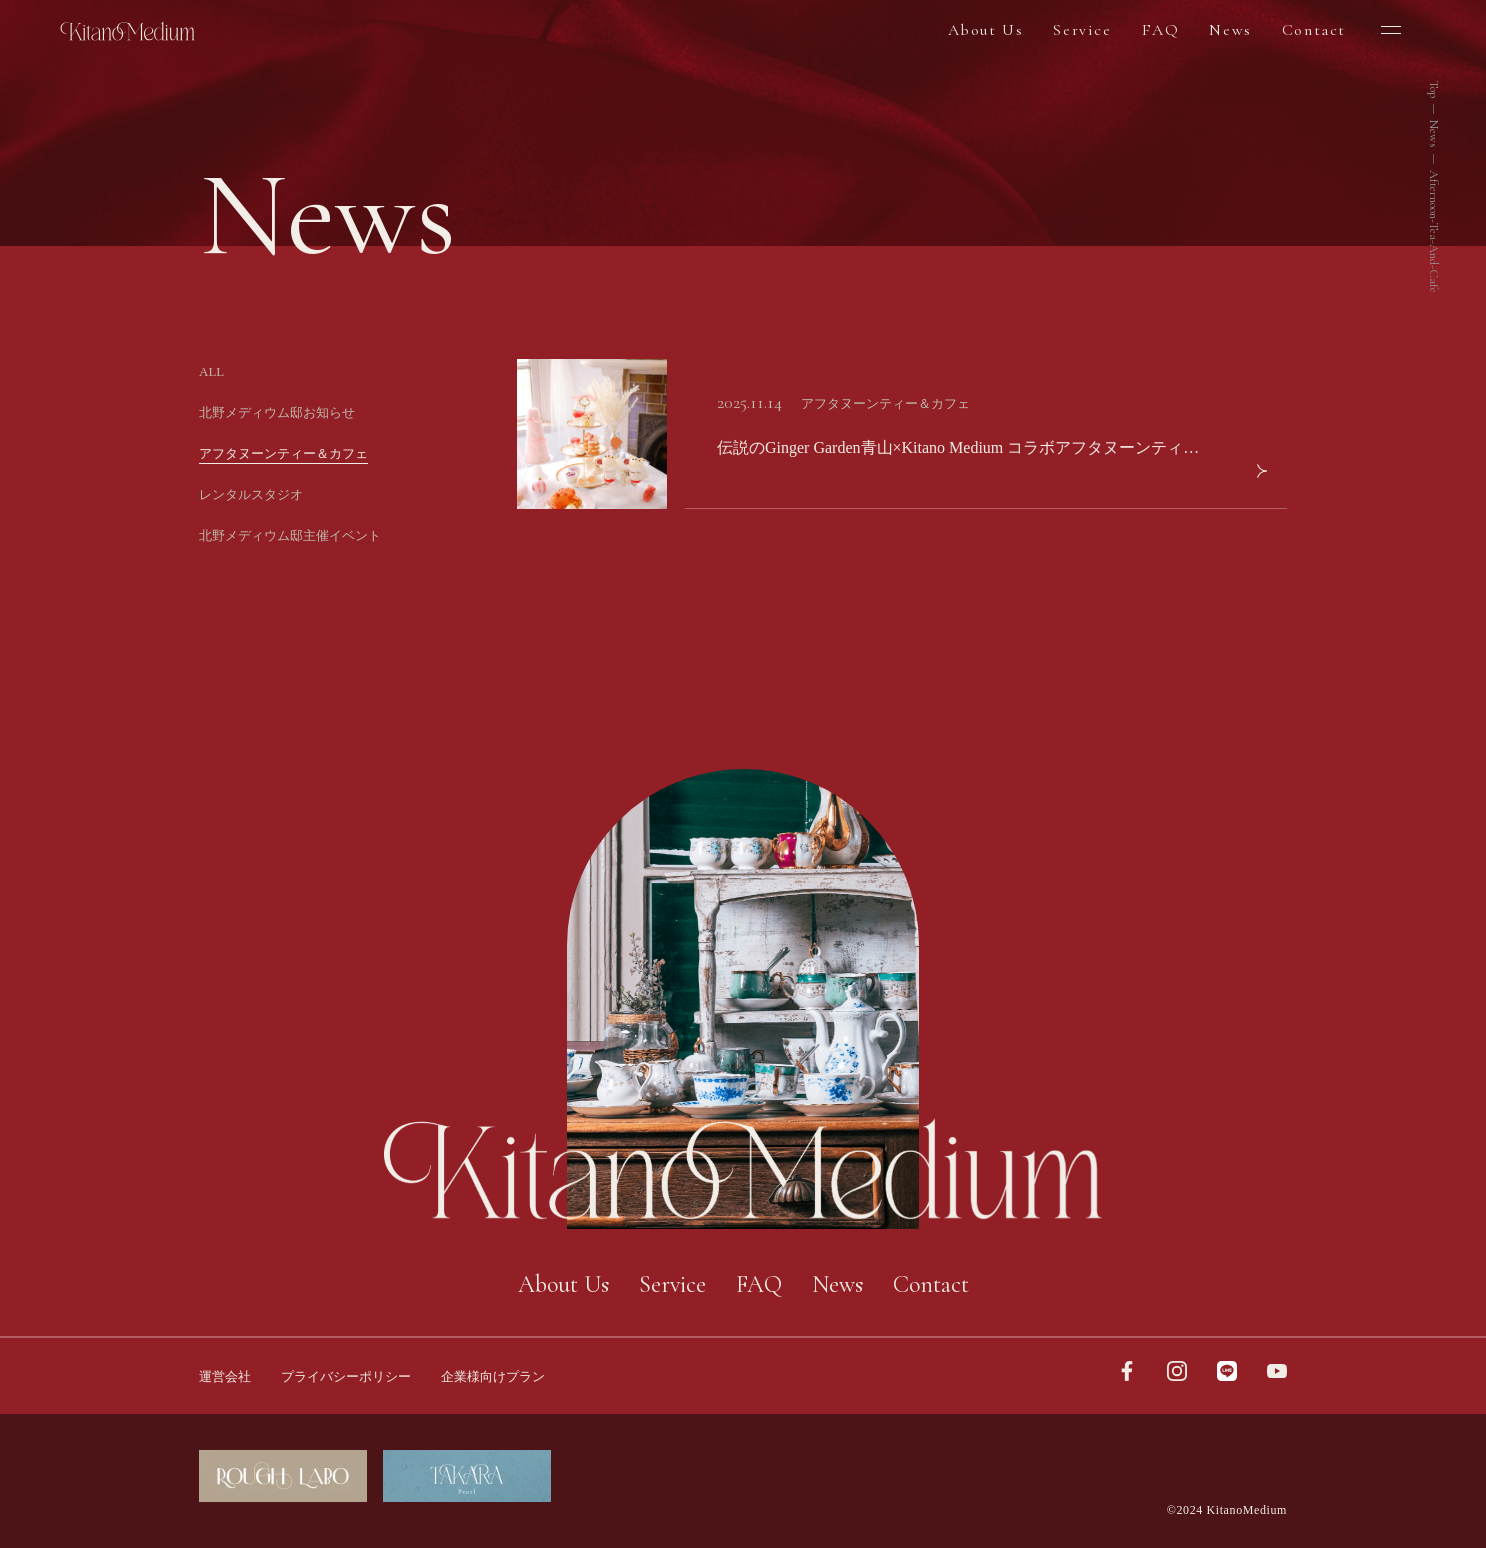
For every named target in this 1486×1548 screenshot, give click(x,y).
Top (1434, 89)
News (1230, 30)
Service (1082, 30)
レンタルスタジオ (251, 494)
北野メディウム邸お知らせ (277, 412)
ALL (211, 371)
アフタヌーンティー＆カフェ (283, 453)
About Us (986, 30)
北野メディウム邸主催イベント (290, 535)
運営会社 (225, 1376)
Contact (1314, 30)
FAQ (1161, 30)
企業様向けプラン (493, 1376)
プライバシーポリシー (346, 1376)
